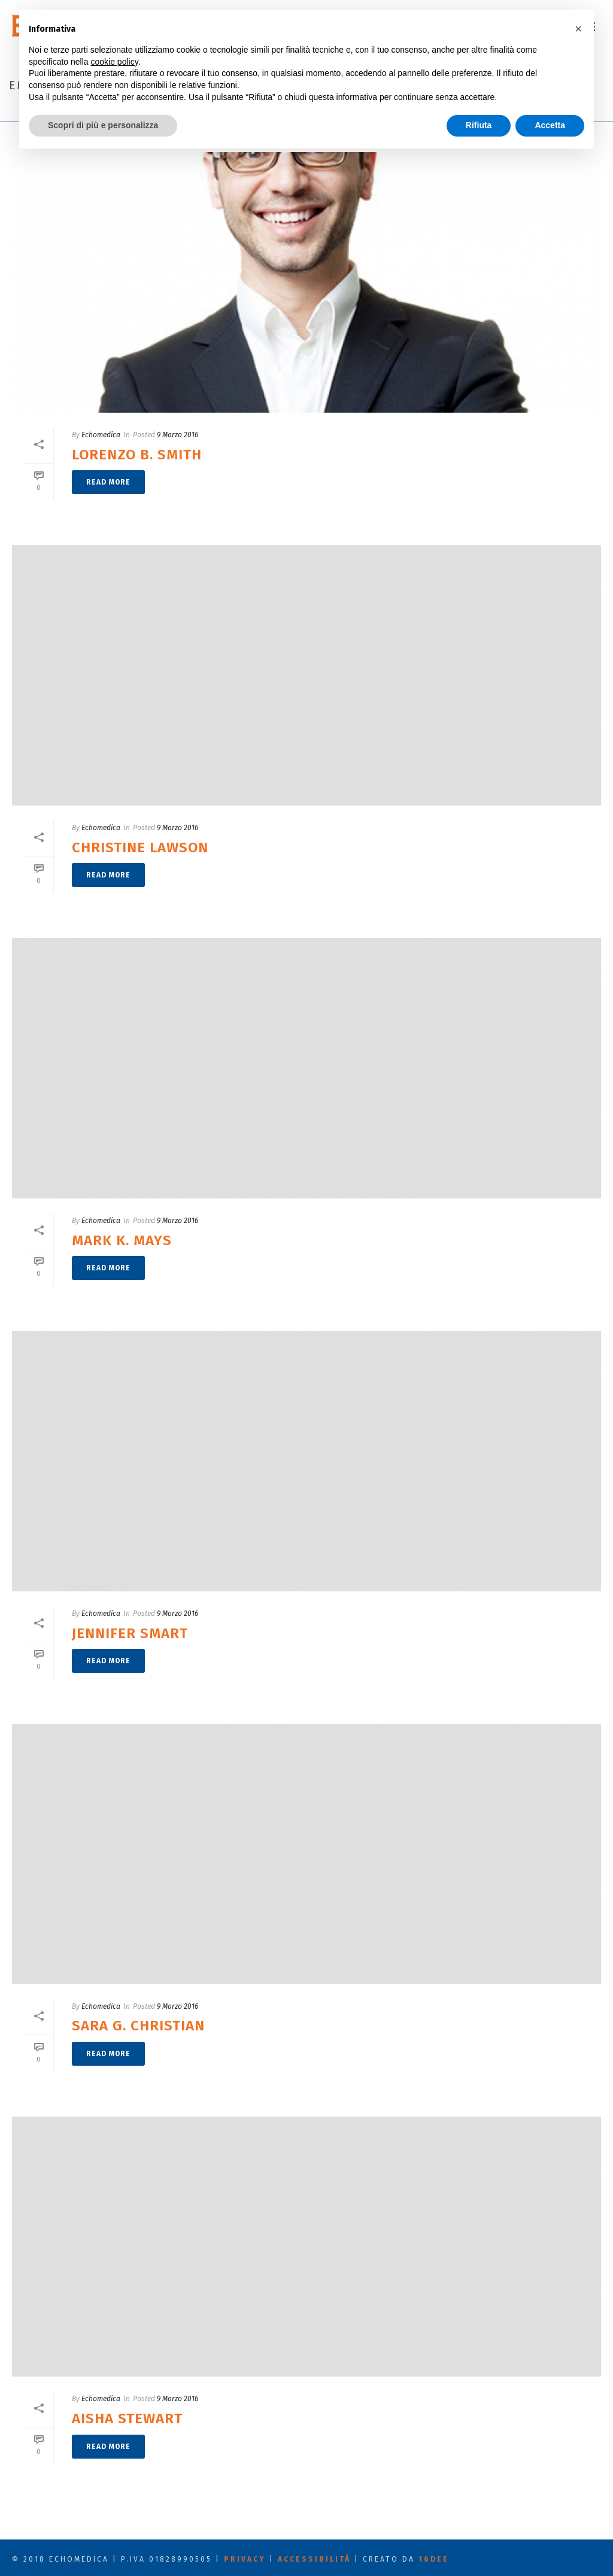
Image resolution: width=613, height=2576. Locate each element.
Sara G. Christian (138, 2025)
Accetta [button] (550, 125)
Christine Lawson (140, 847)
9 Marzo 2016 (177, 435)
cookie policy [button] (114, 61)
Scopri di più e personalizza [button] (103, 125)
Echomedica (100, 435)
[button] (578, 28)
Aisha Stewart (127, 2418)
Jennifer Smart (130, 1633)
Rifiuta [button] (479, 125)
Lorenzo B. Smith (137, 454)
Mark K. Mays (122, 1240)
